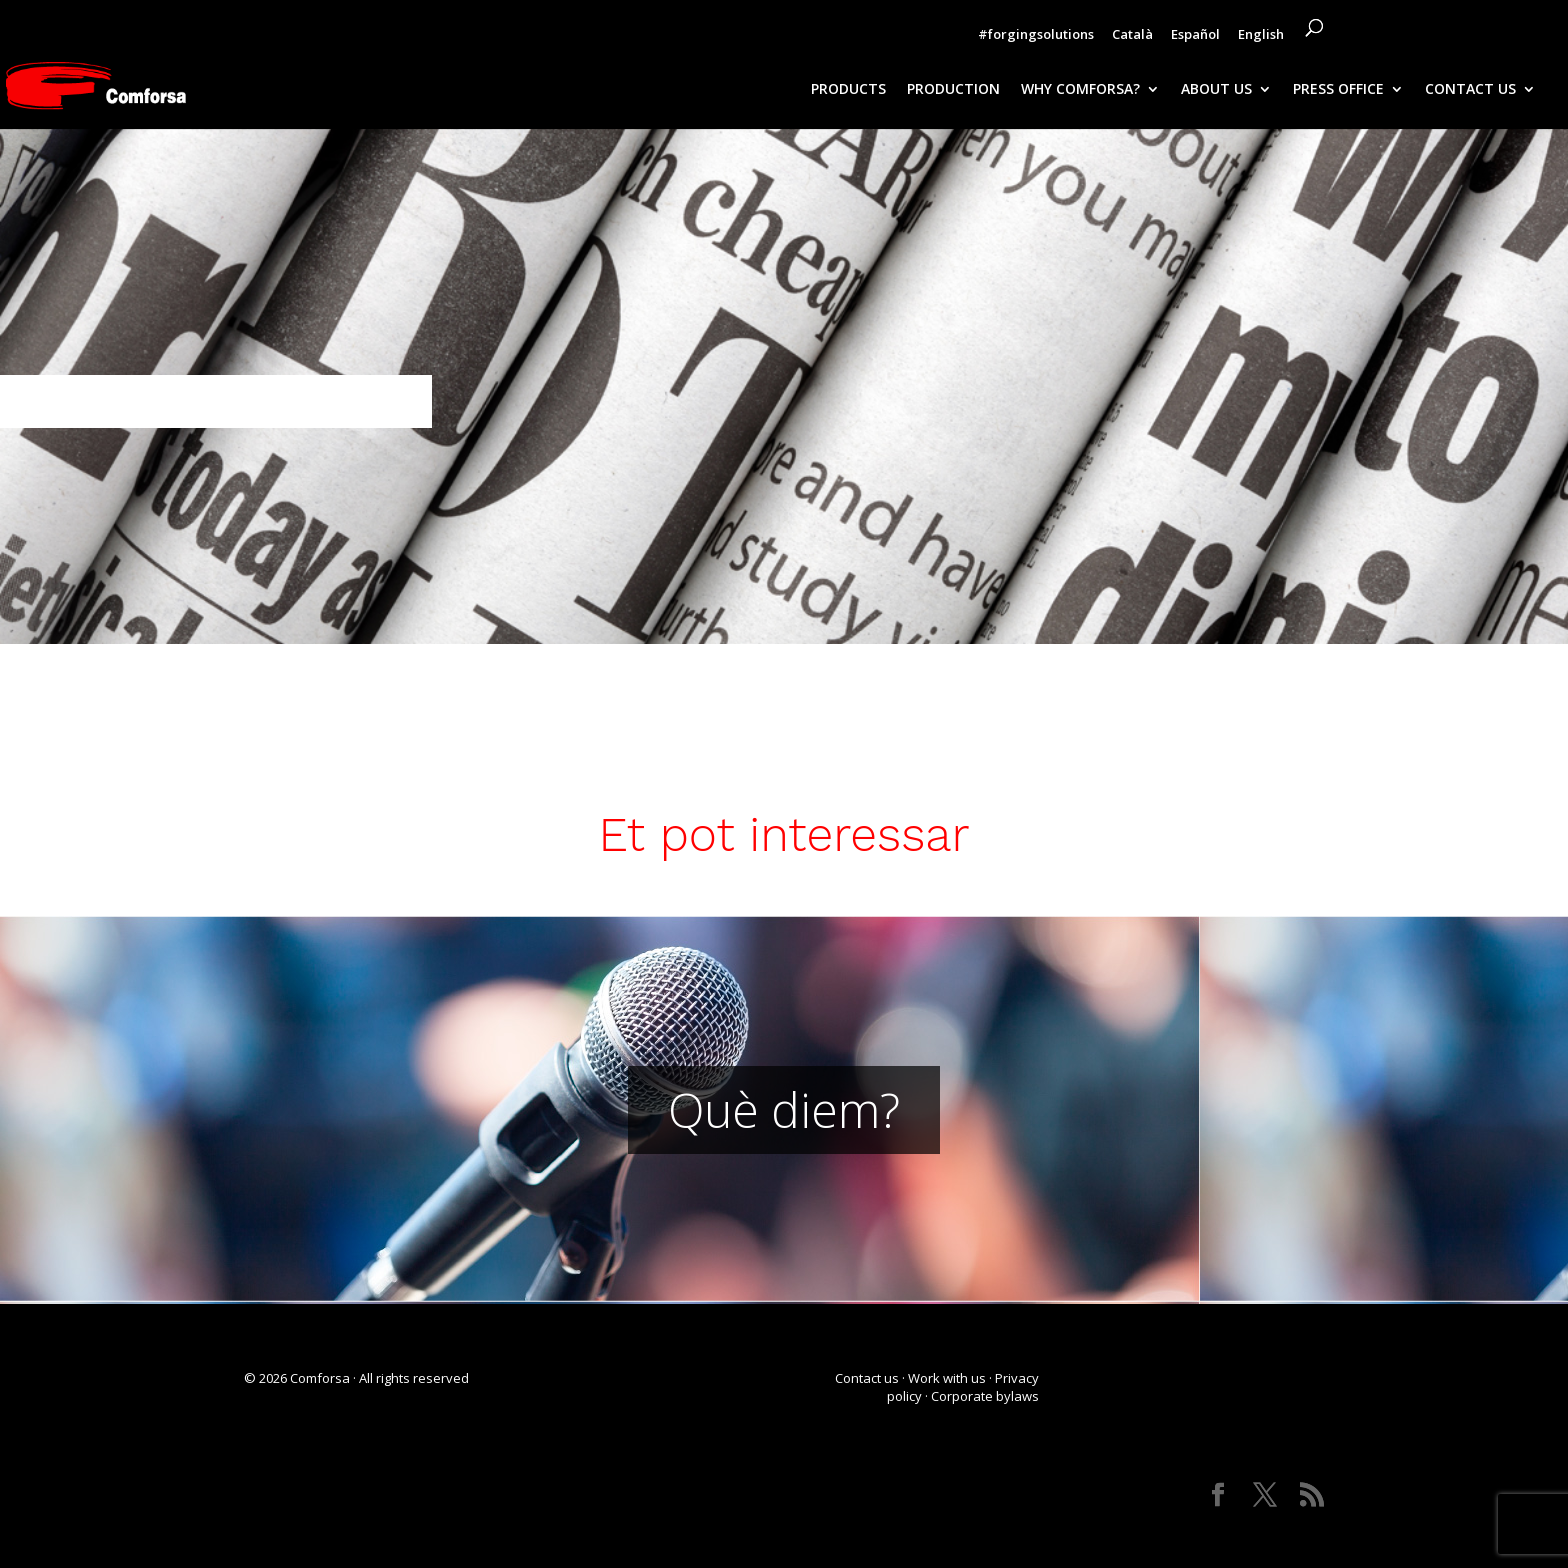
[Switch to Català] (1132, 39)
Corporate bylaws (985, 1396)
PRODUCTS (848, 90)
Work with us (947, 1378)
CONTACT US (1470, 90)
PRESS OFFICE (1338, 90)
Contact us (867, 1378)
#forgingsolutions (1036, 35)
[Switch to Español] (1195, 39)
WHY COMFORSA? (1080, 90)
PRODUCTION (953, 90)
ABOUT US (1216, 90)
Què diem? (784, 1109)
